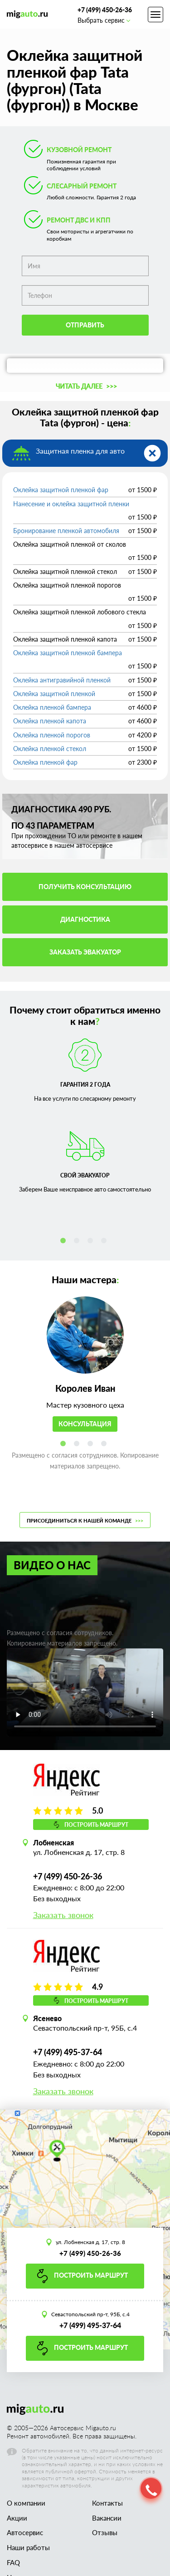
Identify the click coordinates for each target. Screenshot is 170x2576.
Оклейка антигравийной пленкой (62, 680)
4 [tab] (105, 1242)
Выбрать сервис (104, 20)
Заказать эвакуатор (85, 952)
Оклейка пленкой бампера (52, 707)
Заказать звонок (63, 1915)
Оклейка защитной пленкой (54, 693)
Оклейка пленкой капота (49, 721)
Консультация (85, 1424)
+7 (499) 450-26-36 (105, 10)
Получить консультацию (85, 886)
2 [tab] (78, 1242)
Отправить (85, 325)
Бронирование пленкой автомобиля (66, 530)
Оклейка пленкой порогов (51, 735)
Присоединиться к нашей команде (85, 1520)
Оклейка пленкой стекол (49, 748)
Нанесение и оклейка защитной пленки (71, 504)
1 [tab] (64, 1242)
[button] (85, 386)
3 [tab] (92, 1242)
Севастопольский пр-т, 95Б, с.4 (90, 2314)
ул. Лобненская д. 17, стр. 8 (90, 2242)
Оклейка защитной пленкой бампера (67, 653)
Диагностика (85, 919)
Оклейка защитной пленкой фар (60, 490)
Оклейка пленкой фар (45, 762)
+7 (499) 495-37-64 (67, 2052)
